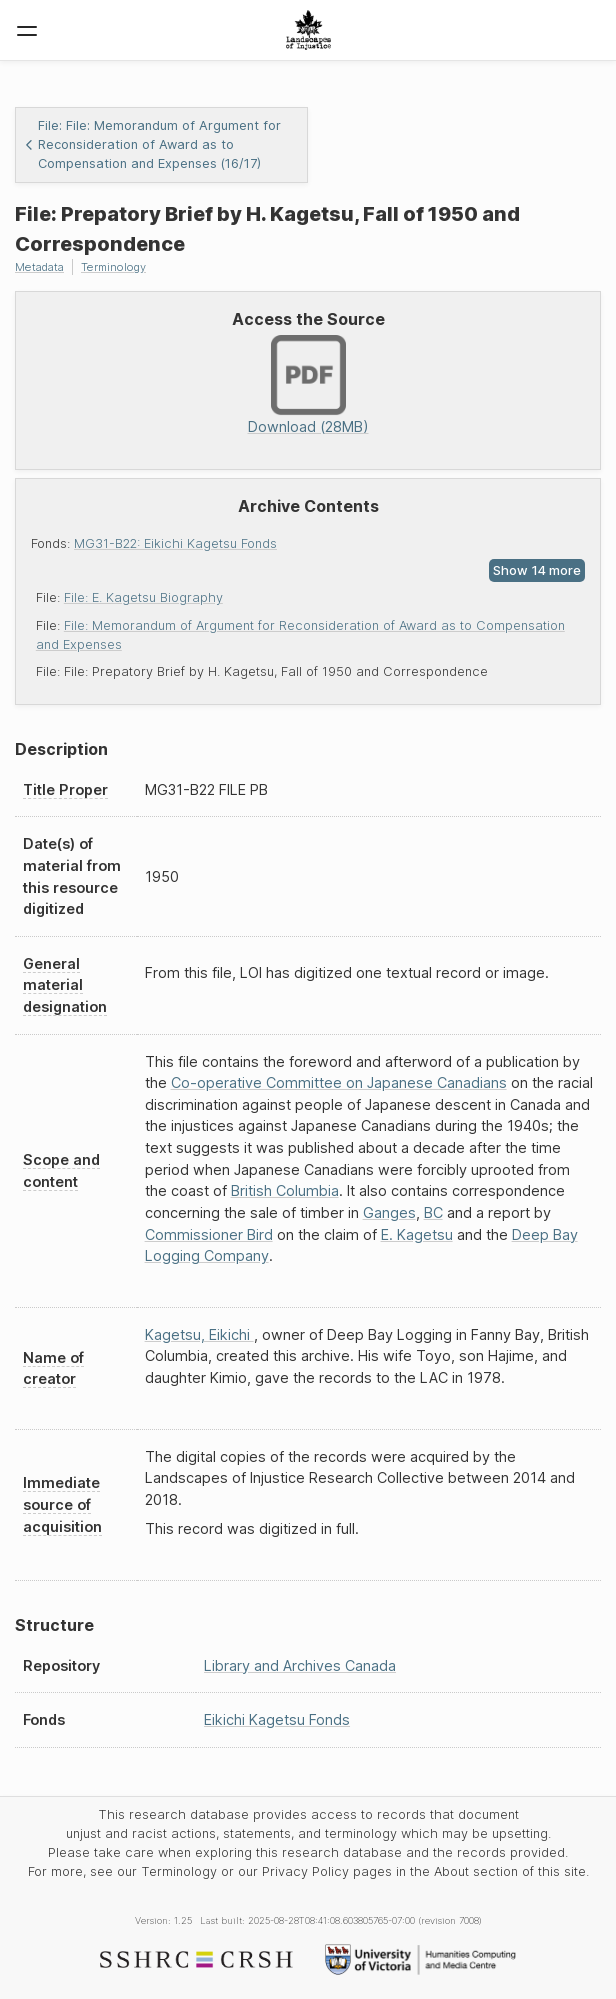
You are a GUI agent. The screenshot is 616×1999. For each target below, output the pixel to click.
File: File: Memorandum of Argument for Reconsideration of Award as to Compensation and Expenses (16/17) (152, 144)
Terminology (113, 267)
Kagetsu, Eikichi (199, 1334)
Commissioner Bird (209, 1234)
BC (433, 1212)
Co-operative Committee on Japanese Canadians (339, 1082)
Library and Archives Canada (300, 1665)
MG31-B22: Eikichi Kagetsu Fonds (175, 543)
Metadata (39, 267)
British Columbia (285, 1190)
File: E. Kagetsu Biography (143, 597)
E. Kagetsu (417, 1234)
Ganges (389, 1212)
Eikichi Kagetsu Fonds (277, 1719)
